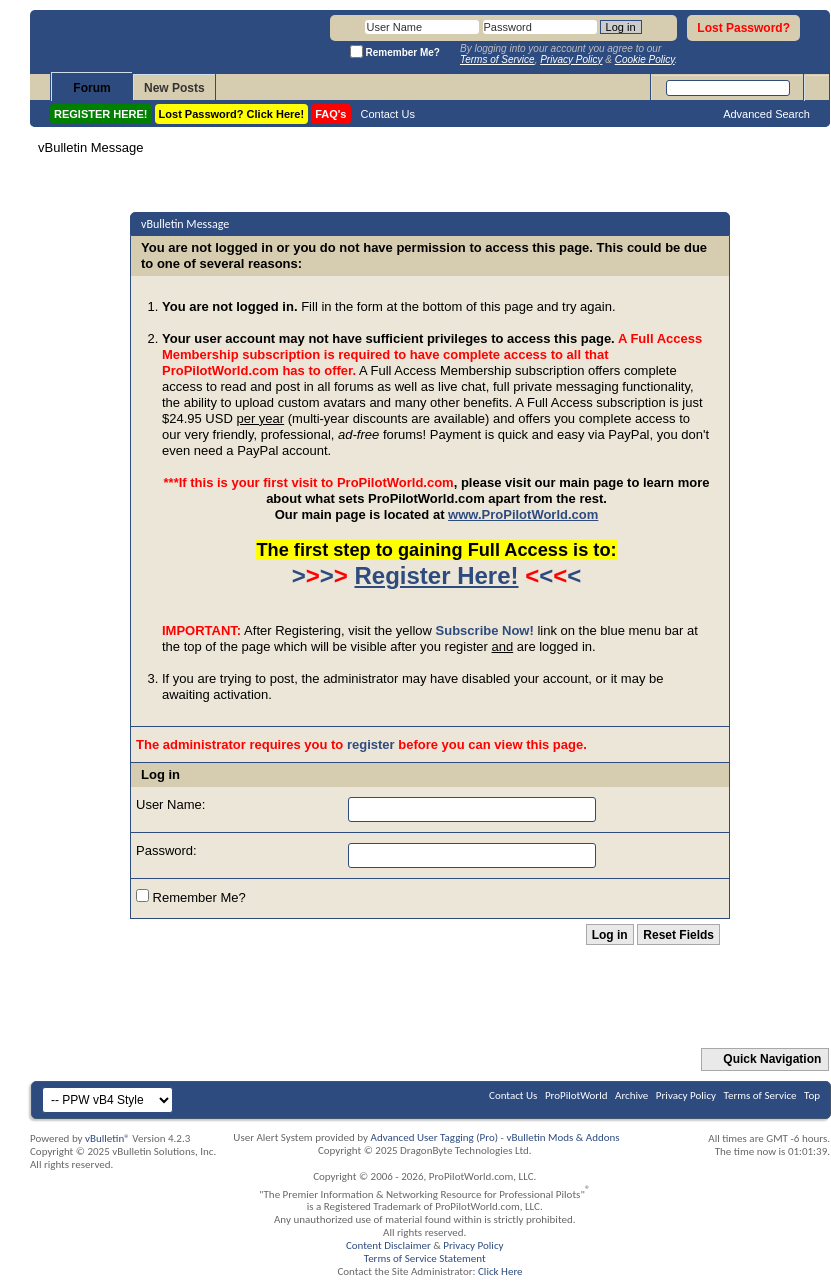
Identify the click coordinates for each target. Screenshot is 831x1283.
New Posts (174, 88)
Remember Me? (191, 897)
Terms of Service (760, 1095)
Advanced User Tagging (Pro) (435, 1137)
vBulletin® (107, 1138)
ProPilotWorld (576, 1095)
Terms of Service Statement (425, 1258)
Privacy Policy (686, 1095)
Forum (91, 88)
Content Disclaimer (388, 1245)
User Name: (170, 804)
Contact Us (388, 114)
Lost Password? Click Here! (232, 114)
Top (812, 1095)
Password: (166, 850)
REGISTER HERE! (101, 114)
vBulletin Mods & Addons (562, 1137)
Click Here (500, 1271)
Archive (631, 1095)
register (371, 744)
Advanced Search (766, 114)
